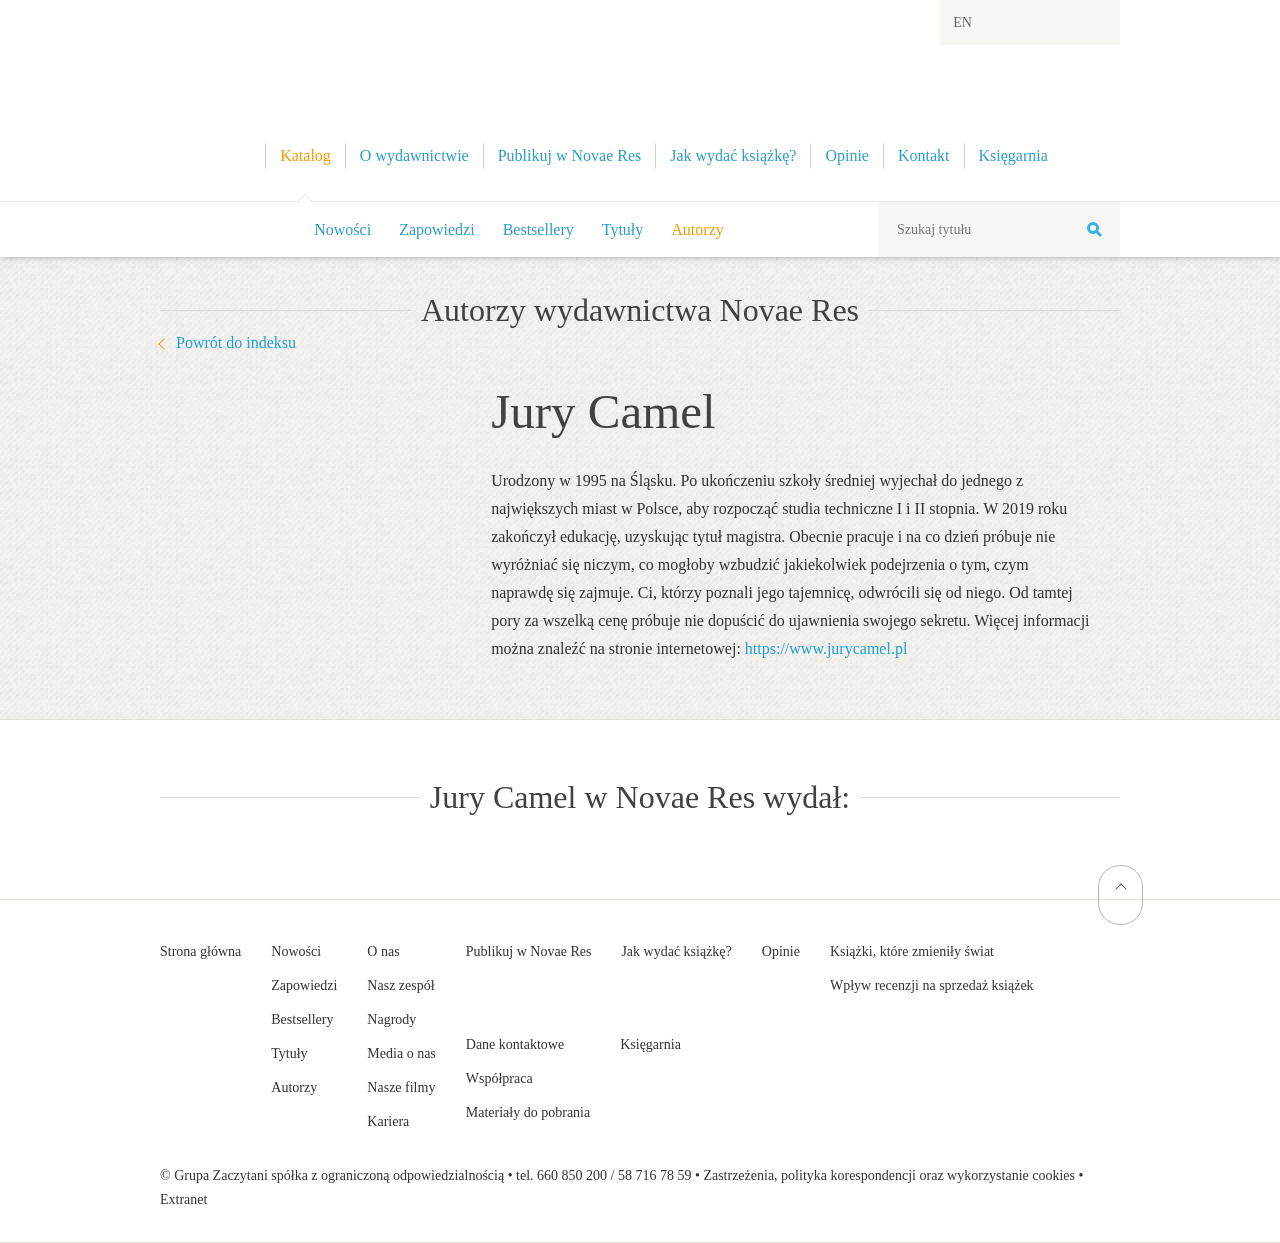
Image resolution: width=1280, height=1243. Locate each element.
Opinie (781, 951)
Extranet (183, 1199)
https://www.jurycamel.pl (826, 648)
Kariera (388, 1121)
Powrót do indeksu (236, 342)
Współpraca (499, 1078)
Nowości (342, 229)
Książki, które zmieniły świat (912, 951)
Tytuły (623, 229)
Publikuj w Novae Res (529, 951)
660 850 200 (572, 1175)
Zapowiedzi (437, 229)
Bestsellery (538, 229)
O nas (383, 951)
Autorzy (697, 229)
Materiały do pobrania (528, 1112)
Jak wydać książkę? (676, 951)
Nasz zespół (400, 985)
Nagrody (391, 1019)
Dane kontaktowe (515, 1044)
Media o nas (401, 1053)
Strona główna (200, 951)
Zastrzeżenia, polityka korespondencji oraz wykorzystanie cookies (889, 1175)
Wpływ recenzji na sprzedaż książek (932, 985)
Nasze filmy (401, 1087)
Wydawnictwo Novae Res (640, 100)
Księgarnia (650, 1044)
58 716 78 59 (655, 1175)
